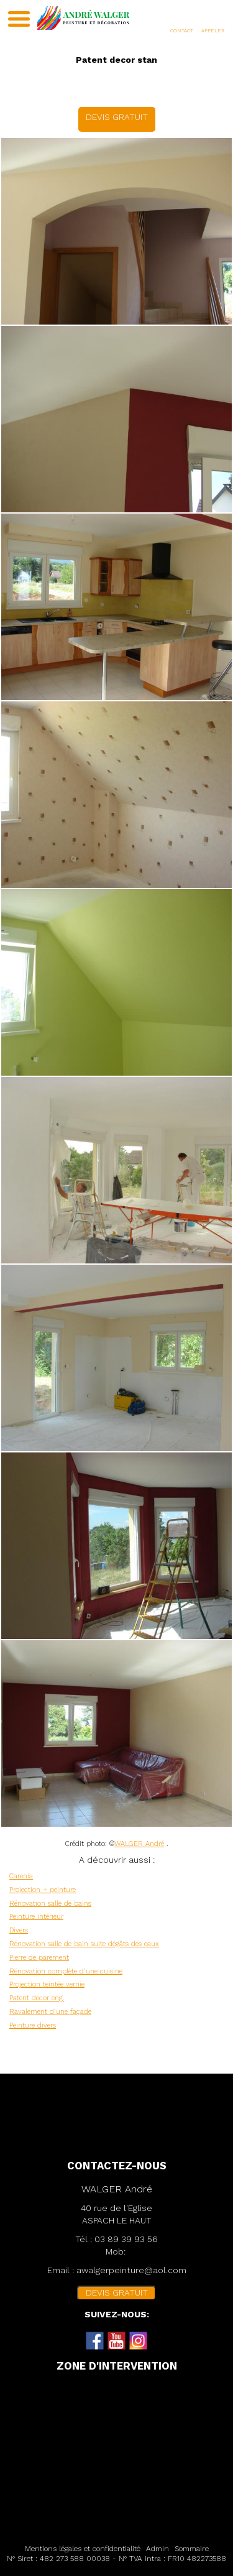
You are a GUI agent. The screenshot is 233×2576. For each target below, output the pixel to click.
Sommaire (192, 2548)
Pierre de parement (39, 1958)
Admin (157, 2548)
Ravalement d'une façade (50, 2012)
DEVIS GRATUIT (117, 117)
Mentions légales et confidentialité (82, 2548)
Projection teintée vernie (47, 1984)
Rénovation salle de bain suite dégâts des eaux (84, 1944)
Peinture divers (32, 2025)
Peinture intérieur (36, 1917)
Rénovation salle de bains (50, 1904)
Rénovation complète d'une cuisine (65, 1971)
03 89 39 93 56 (126, 2239)
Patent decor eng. (36, 1998)
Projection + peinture (42, 1890)
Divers (18, 1930)
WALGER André (139, 1844)
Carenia (21, 1876)
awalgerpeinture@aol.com (131, 2270)
